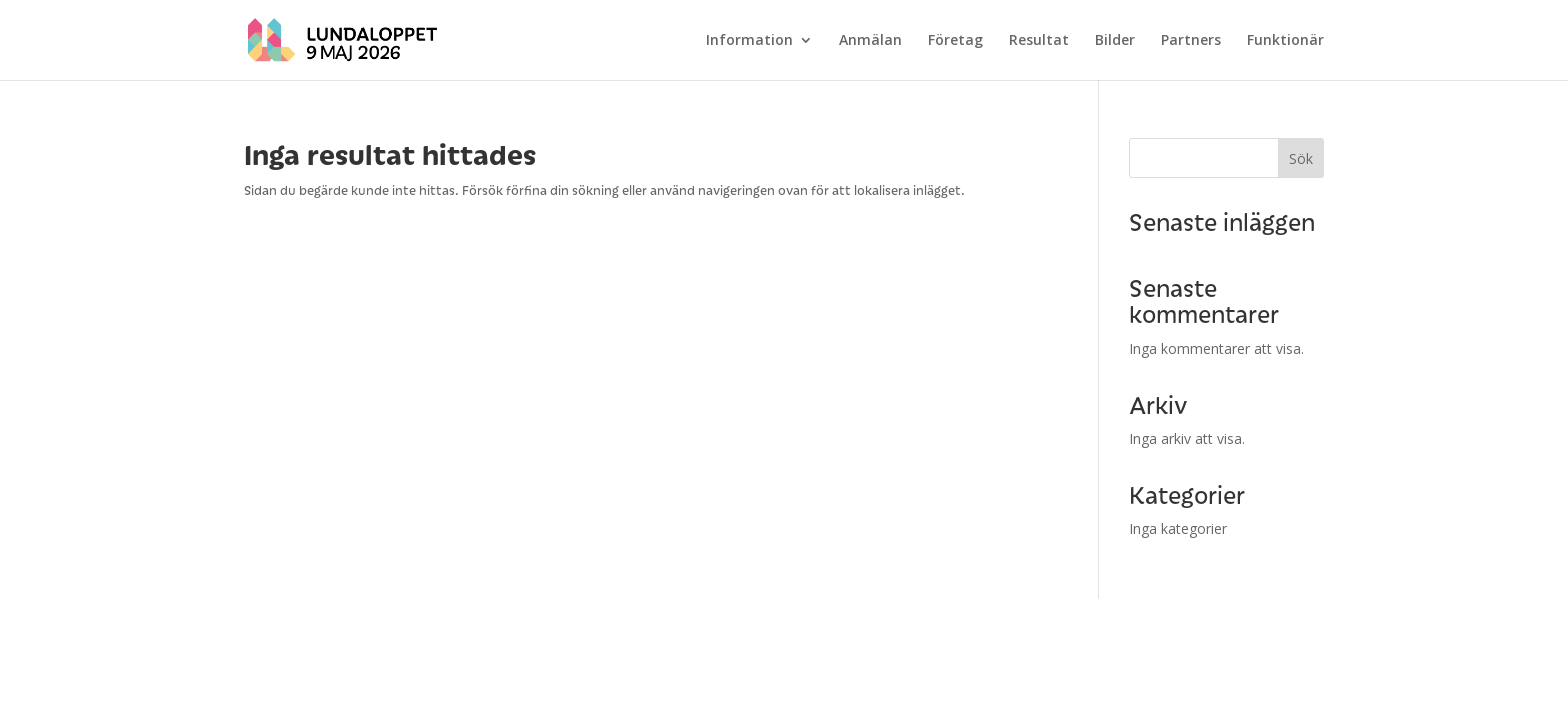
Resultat (1039, 41)
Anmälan (870, 41)
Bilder (1115, 41)
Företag (955, 41)
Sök (1301, 158)
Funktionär (1285, 41)
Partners (1191, 41)
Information (749, 41)
